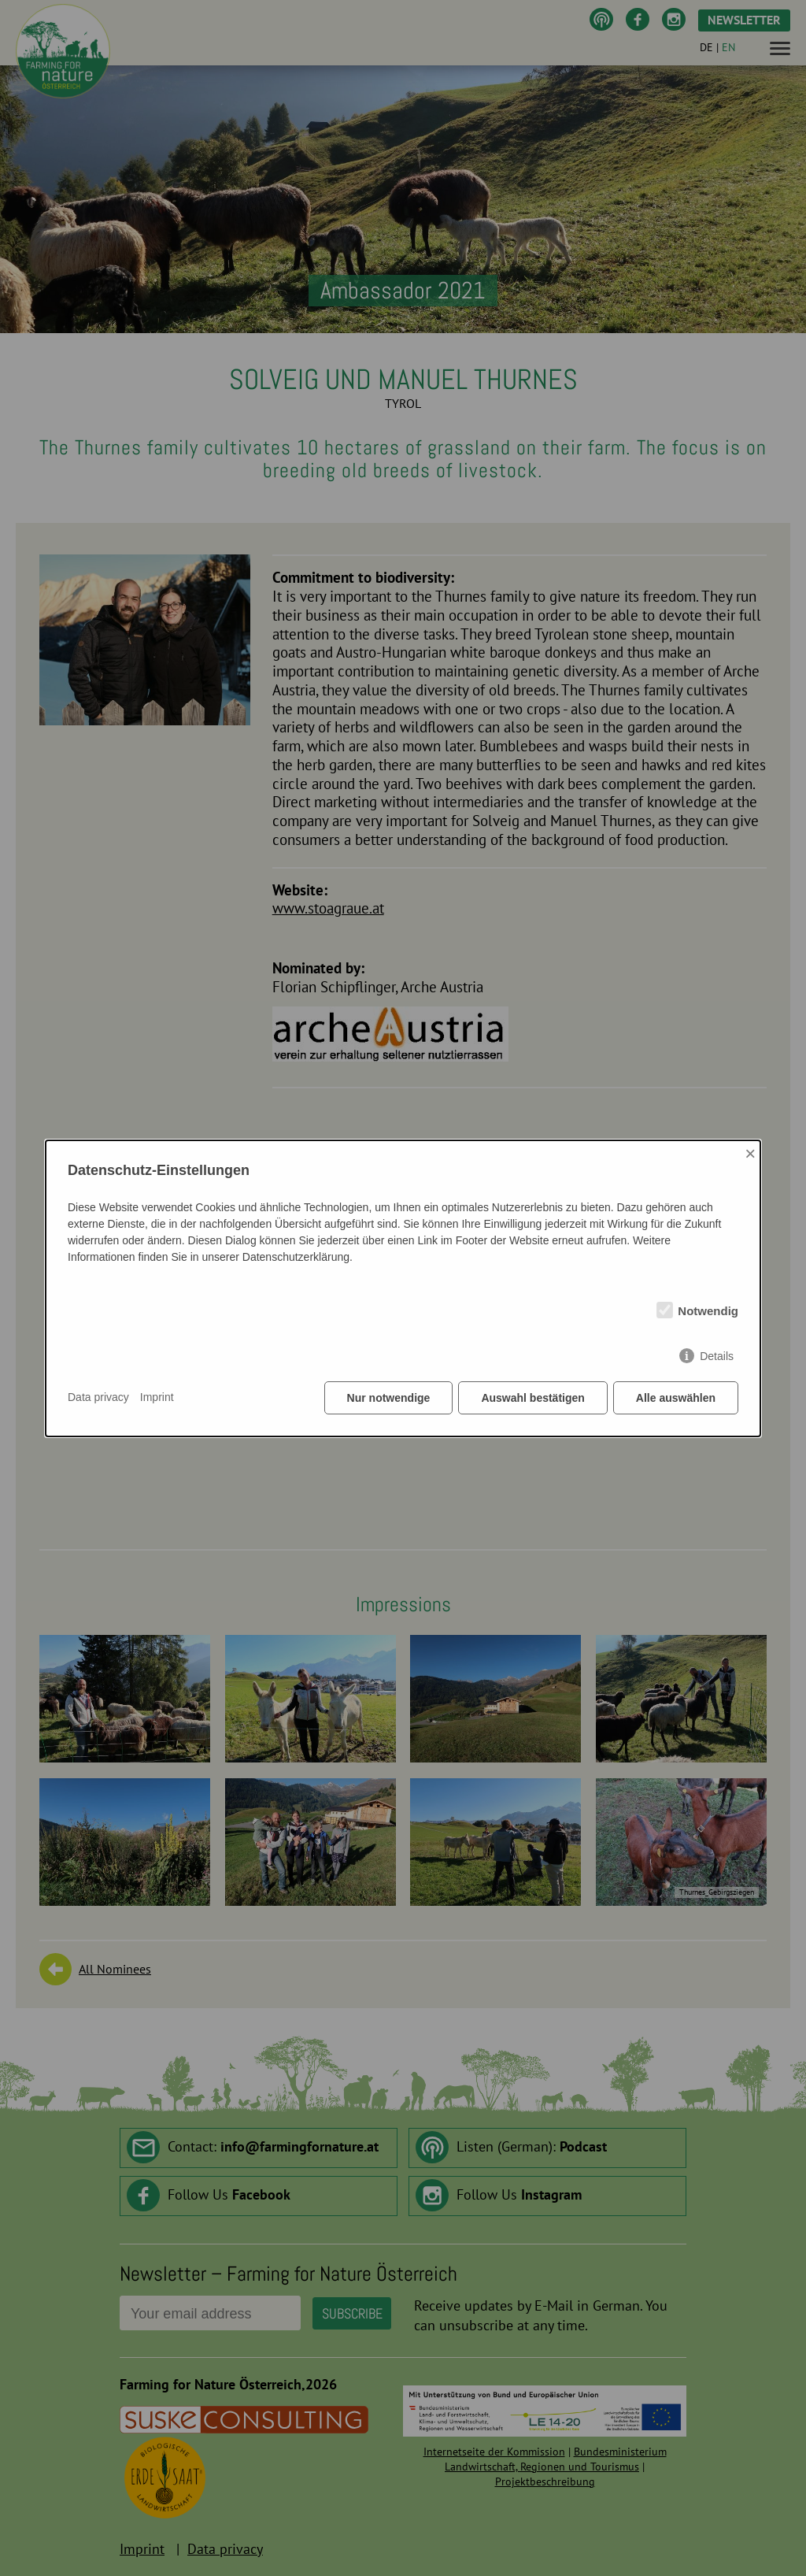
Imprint (157, 1397)
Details (717, 1356)
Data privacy (98, 1397)
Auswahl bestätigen (532, 1398)
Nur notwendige (389, 1398)
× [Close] (750, 1153)
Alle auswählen (675, 1398)
